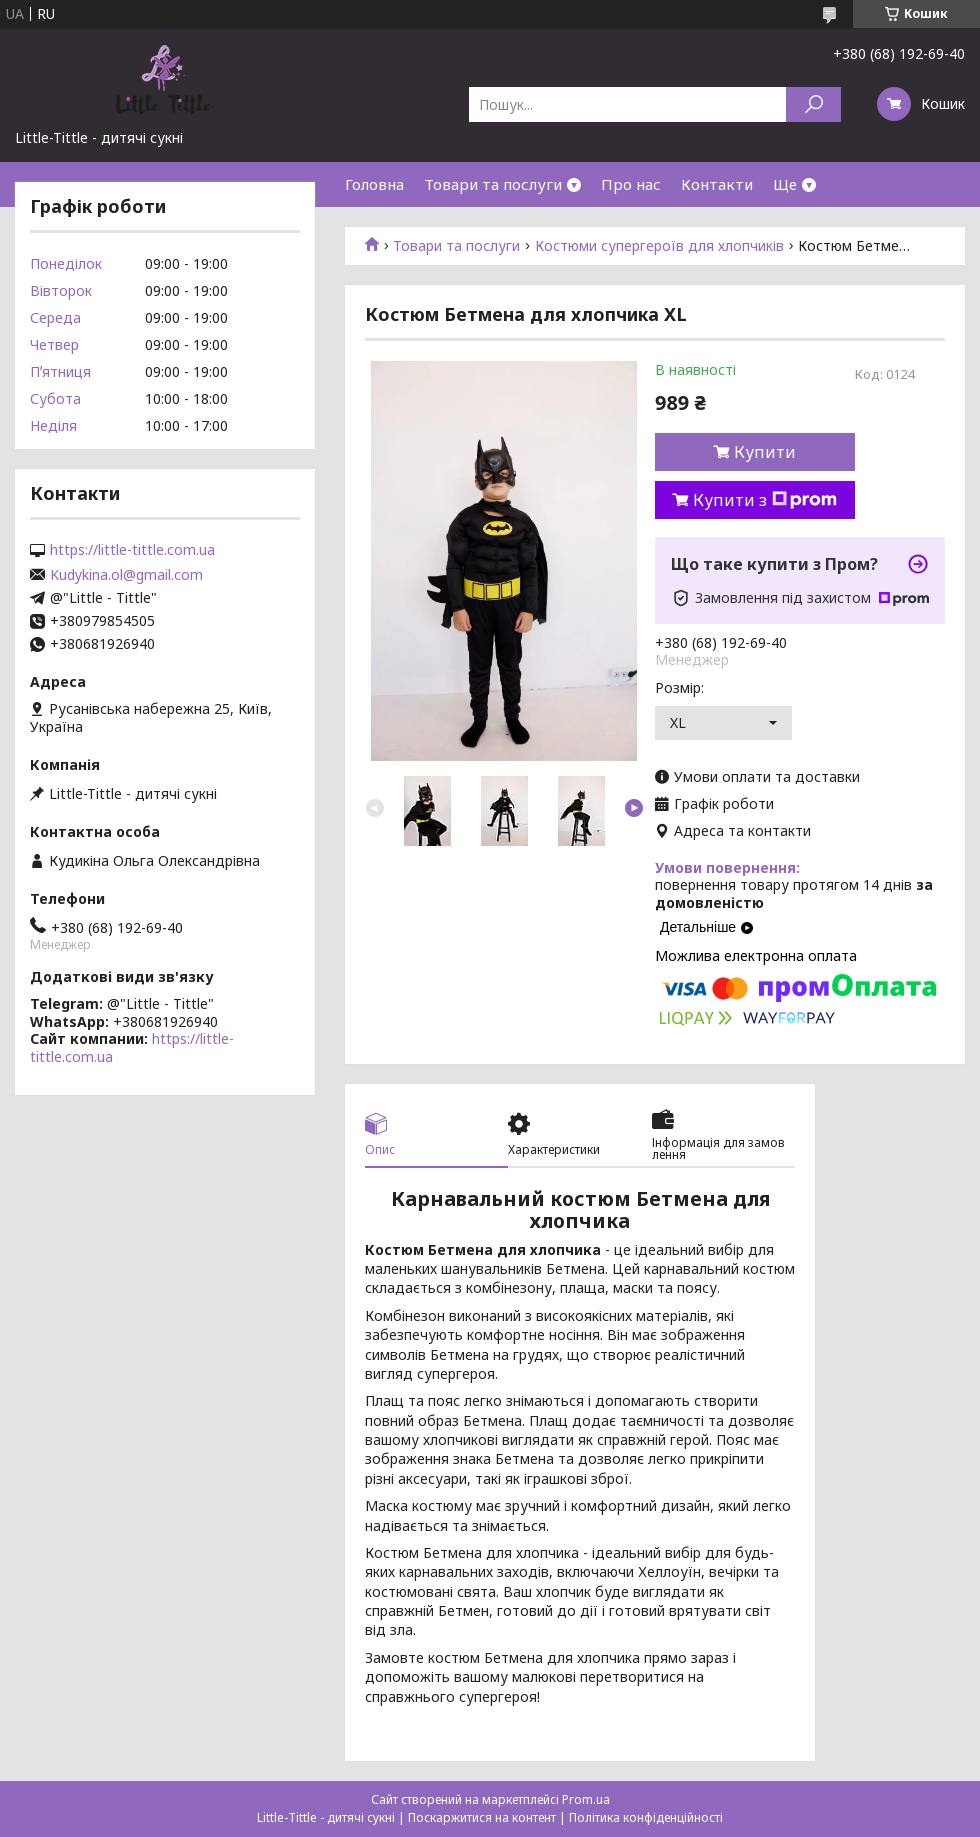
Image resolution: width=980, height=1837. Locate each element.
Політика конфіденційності (646, 1817)
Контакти (717, 184)
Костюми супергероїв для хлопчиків (659, 246)
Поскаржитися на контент (482, 1817)
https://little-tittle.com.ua (132, 550)
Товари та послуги (493, 184)
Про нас (631, 184)
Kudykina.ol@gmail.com (126, 575)
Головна (374, 184)
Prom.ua (586, 1799)
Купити (765, 452)
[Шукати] (813, 104)
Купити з (765, 500)
